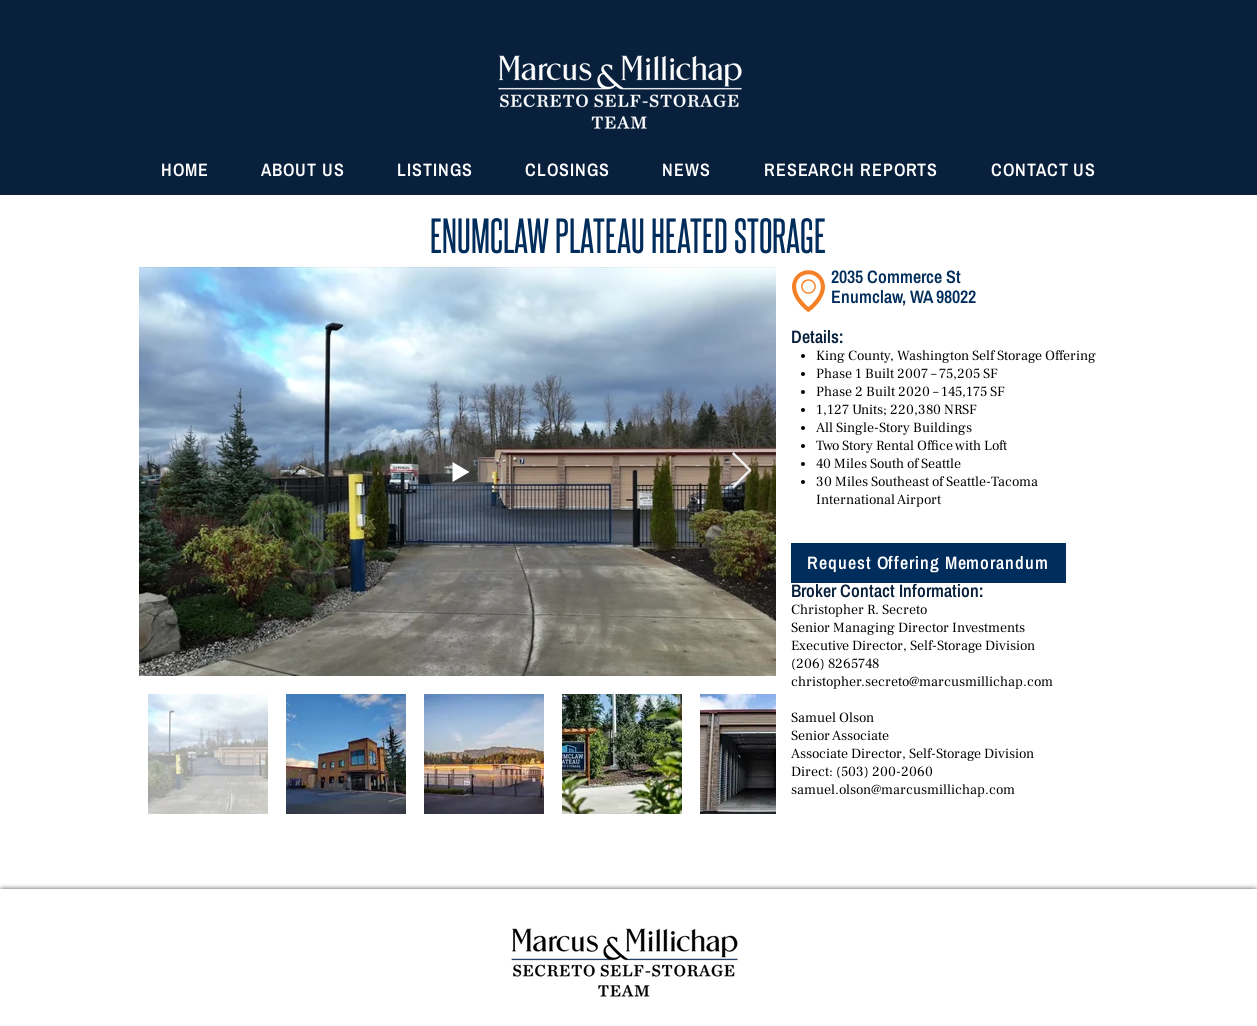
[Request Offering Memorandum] (928, 563)
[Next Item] (741, 471)
